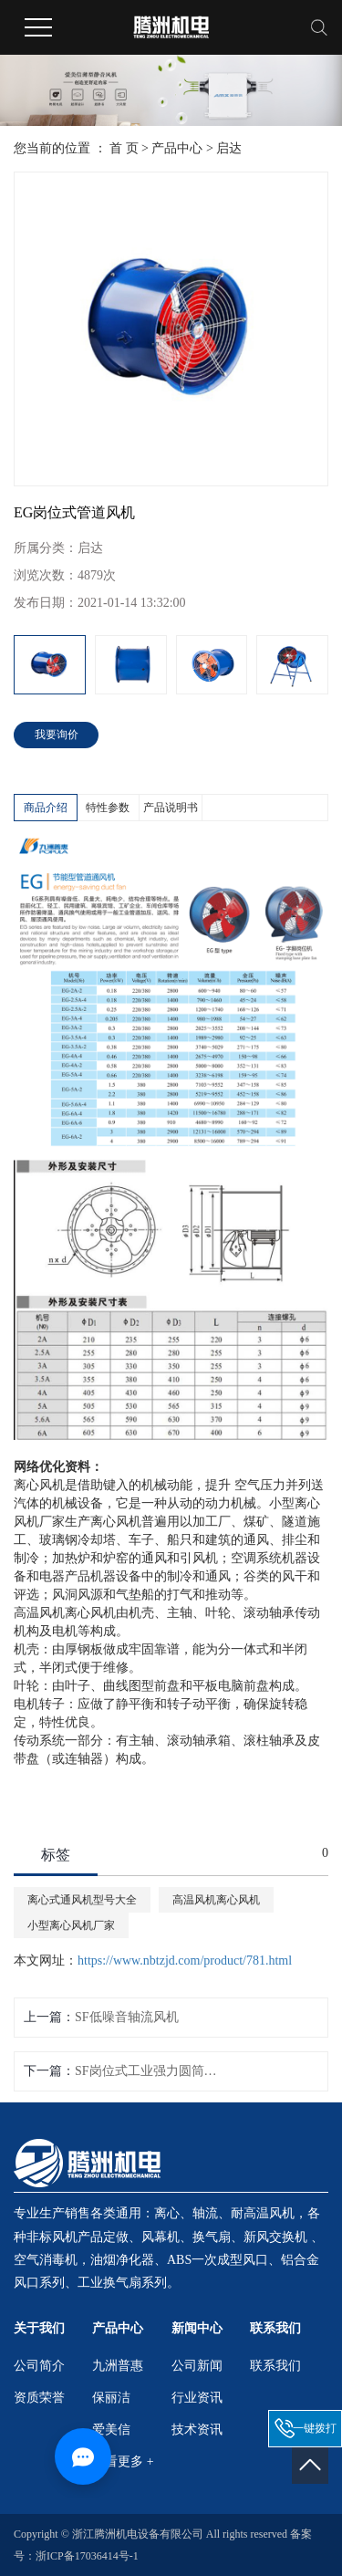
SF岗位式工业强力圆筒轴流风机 (149, 2071)
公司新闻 (197, 2366)
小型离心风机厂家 (71, 1925)
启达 (229, 148)
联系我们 (275, 2366)
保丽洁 (111, 2397)
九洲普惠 (117, 2366)
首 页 (124, 148)
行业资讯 (197, 2397)
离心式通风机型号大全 (82, 1899)
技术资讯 (197, 2429)
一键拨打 (315, 2428)
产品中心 (176, 148)
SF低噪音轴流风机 (127, 2017)
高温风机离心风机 (216, 1899)
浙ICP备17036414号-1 (87, 2556)
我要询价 (56, 734)
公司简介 (39, 2366)
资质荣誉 (39, 2397)
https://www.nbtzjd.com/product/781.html (185, 1960)
